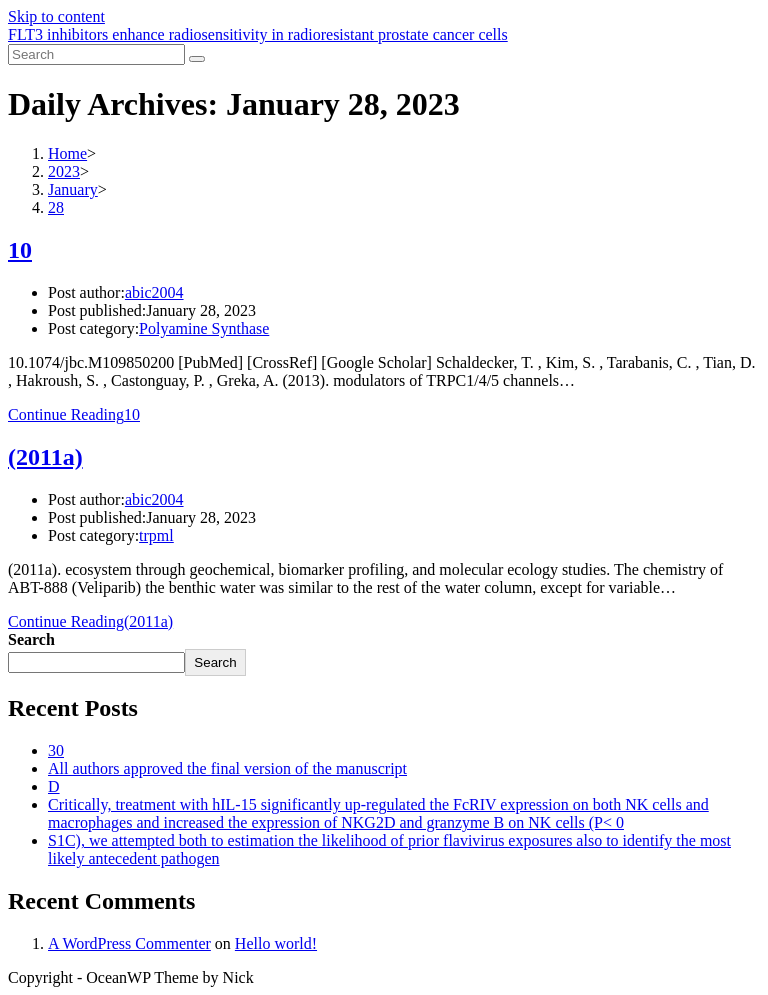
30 (56, 750)
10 (20, 250)
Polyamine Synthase (204, 328)
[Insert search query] (96, 54)
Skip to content (56, 16)
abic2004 (154, 292)
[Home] (67, 153)
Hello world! (276, 943)
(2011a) (45, 457)
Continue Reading (74, 414)
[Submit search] (197, 59)
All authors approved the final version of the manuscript (227, 768)
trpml (156, 535)
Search (31, 639)
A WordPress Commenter (129, 943)
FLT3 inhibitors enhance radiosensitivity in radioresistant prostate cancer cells (258, 34)
